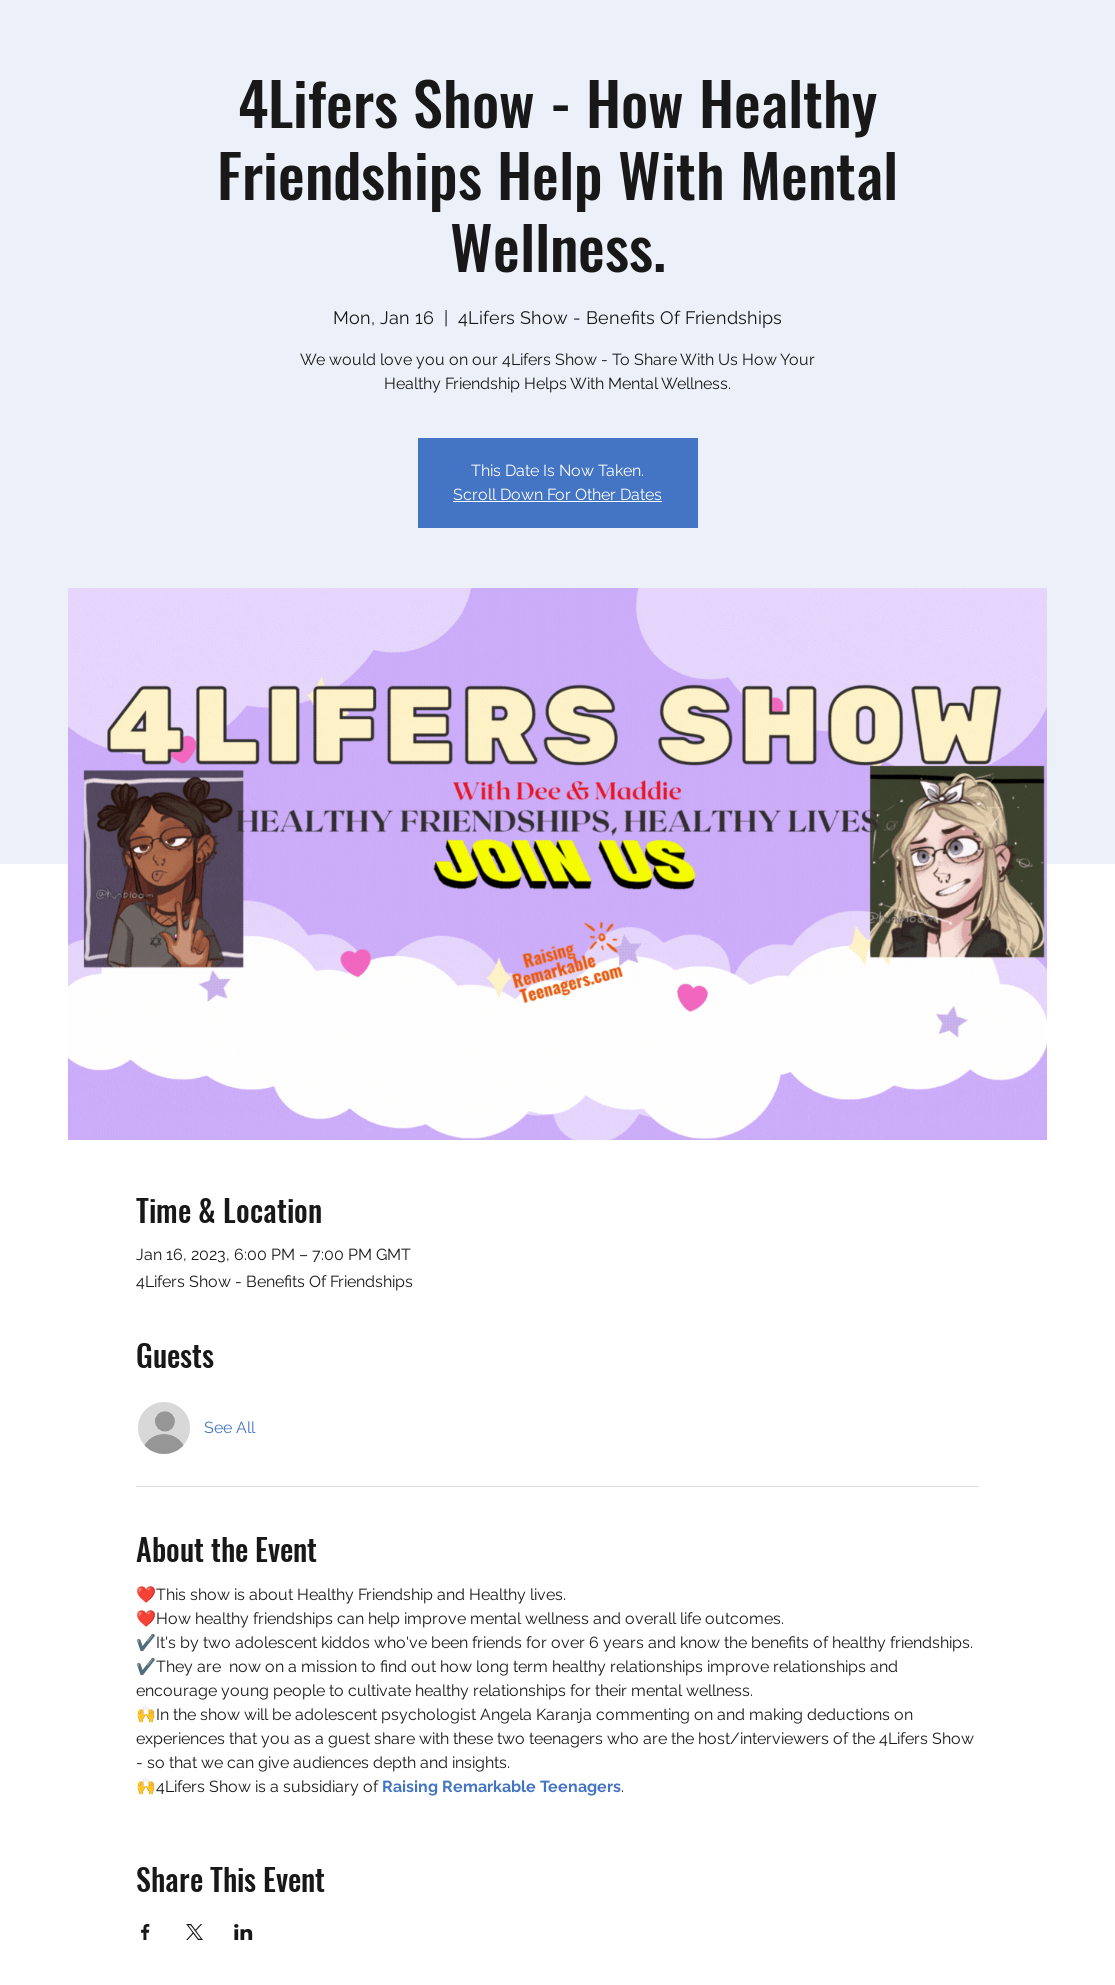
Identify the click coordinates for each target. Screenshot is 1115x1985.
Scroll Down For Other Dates (557, 494)
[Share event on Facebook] (145, 1932)
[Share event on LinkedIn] (243, 1932)
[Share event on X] (194, 1932)
